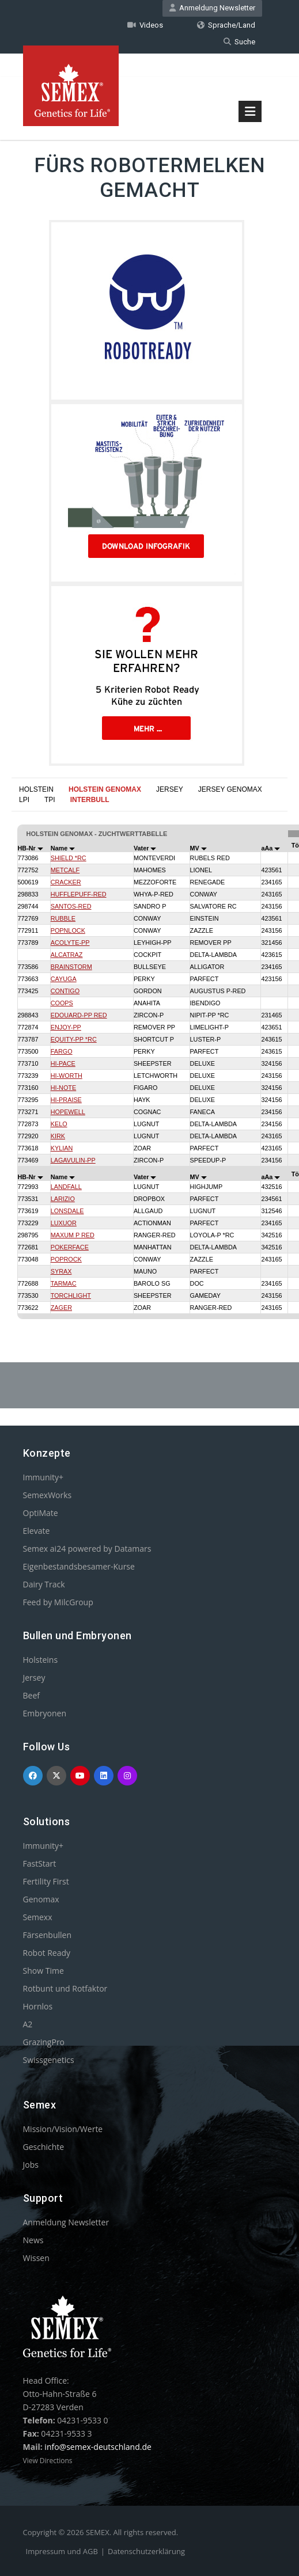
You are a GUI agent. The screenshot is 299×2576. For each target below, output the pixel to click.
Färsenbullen (47, 1934)
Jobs (31, 2164)
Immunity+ (43, 1476)
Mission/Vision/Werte (63, 2128)
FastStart (39, 1862)
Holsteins (40, 1659)
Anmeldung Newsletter (212, 7)
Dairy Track (44, 1583)
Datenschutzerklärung (146, 2550)
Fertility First (46, 1880)
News (33, 2239)
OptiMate (40, 1512)
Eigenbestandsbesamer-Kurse (79, 1565)
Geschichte (44, 2146)
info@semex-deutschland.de (98, 2446)
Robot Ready (47, 1952)
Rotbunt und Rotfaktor (65, 1987)
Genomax (41, 1898)
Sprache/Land (226, 24)
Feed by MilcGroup (58, 1601)
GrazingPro (44, 2041)
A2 (28, 2023)
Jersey (34, 1676)
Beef (31, 1694)
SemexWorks (47, 1494)
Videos (145, 24)
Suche (239, 41)
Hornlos (38, 2005)
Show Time (43, 1970)
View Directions (48, 2460)
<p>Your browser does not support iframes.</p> (149, 1053)
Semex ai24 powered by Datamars (87, 1547)
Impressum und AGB (62, 2550)
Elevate (36, 1530)
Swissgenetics (48, 2059)
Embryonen (45, 1712)
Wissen (36, 2257)
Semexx (37, 1916)
